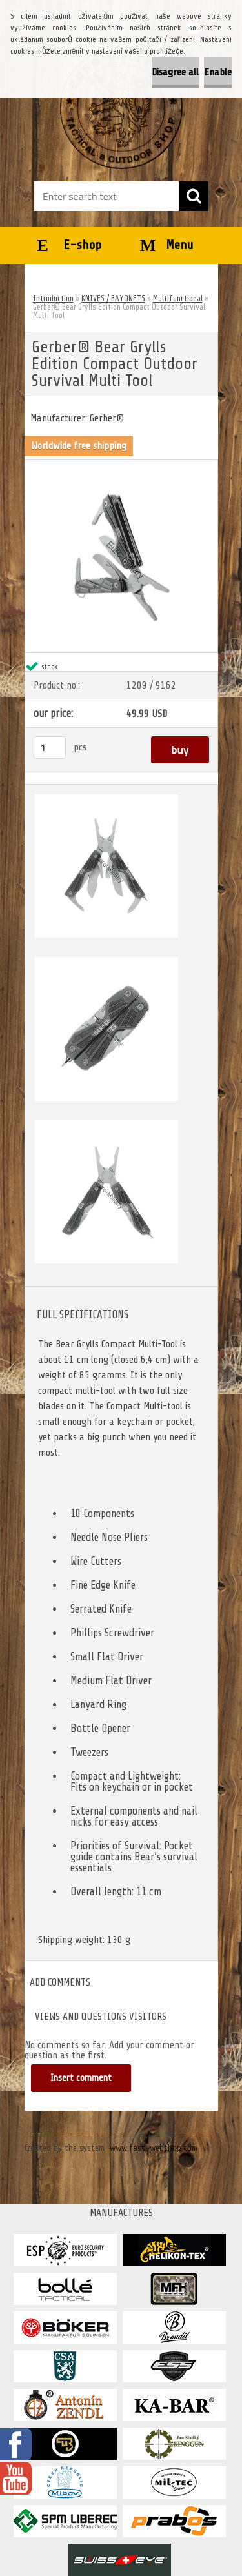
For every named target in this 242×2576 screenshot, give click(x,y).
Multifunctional (178, 298)
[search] (193, 196)
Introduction (53, 298)
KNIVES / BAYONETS (113, 298)
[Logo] (121, 107)
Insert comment (81, 2078)
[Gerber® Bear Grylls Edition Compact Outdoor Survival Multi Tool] (121, 465)
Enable (218, 72)
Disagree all (175, 72)
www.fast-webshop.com (153, 2148)
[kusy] (50, 747)
